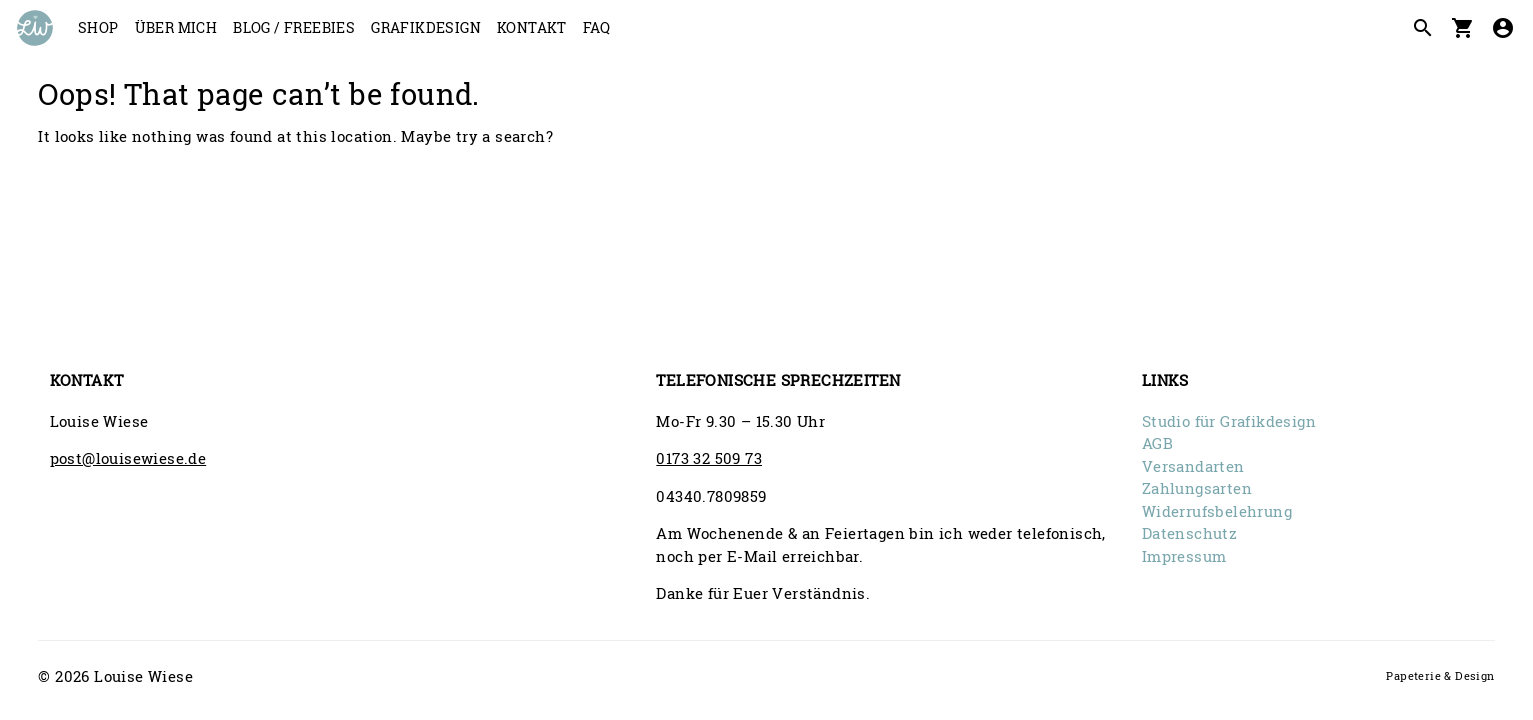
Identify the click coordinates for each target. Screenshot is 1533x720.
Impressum (1184, 556)
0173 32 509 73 (709, 458)
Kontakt (532, 27)
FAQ (596, 27)
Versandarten (1193, 466)
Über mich (176, 27)
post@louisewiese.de (128, 458)
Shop (98, 27)
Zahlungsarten (1197, 488)
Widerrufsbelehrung (1217, 511)
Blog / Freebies (294, 27)
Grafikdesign (426, 27)
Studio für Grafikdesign (1229, 421)
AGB (1157, 443)
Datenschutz (1189, 533)
